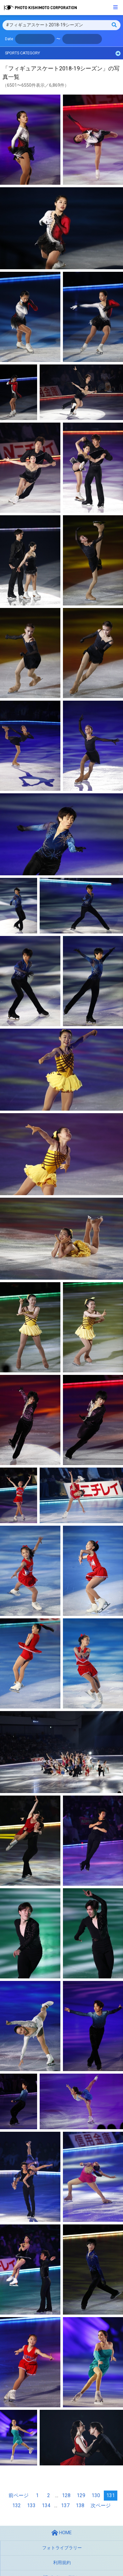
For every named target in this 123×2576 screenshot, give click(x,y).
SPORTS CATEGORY (62, 53)
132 (16, 2505)
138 (80, 2505)
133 (31, 2505)
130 (96, 2495)
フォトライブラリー (62, 2548)
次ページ (101, 2505)
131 (110, 2495)
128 (66, 2495)
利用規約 (62, 2562)
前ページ (18, 2495)
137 (65, 2505)
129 (81, 2495)
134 (46, 2505)
